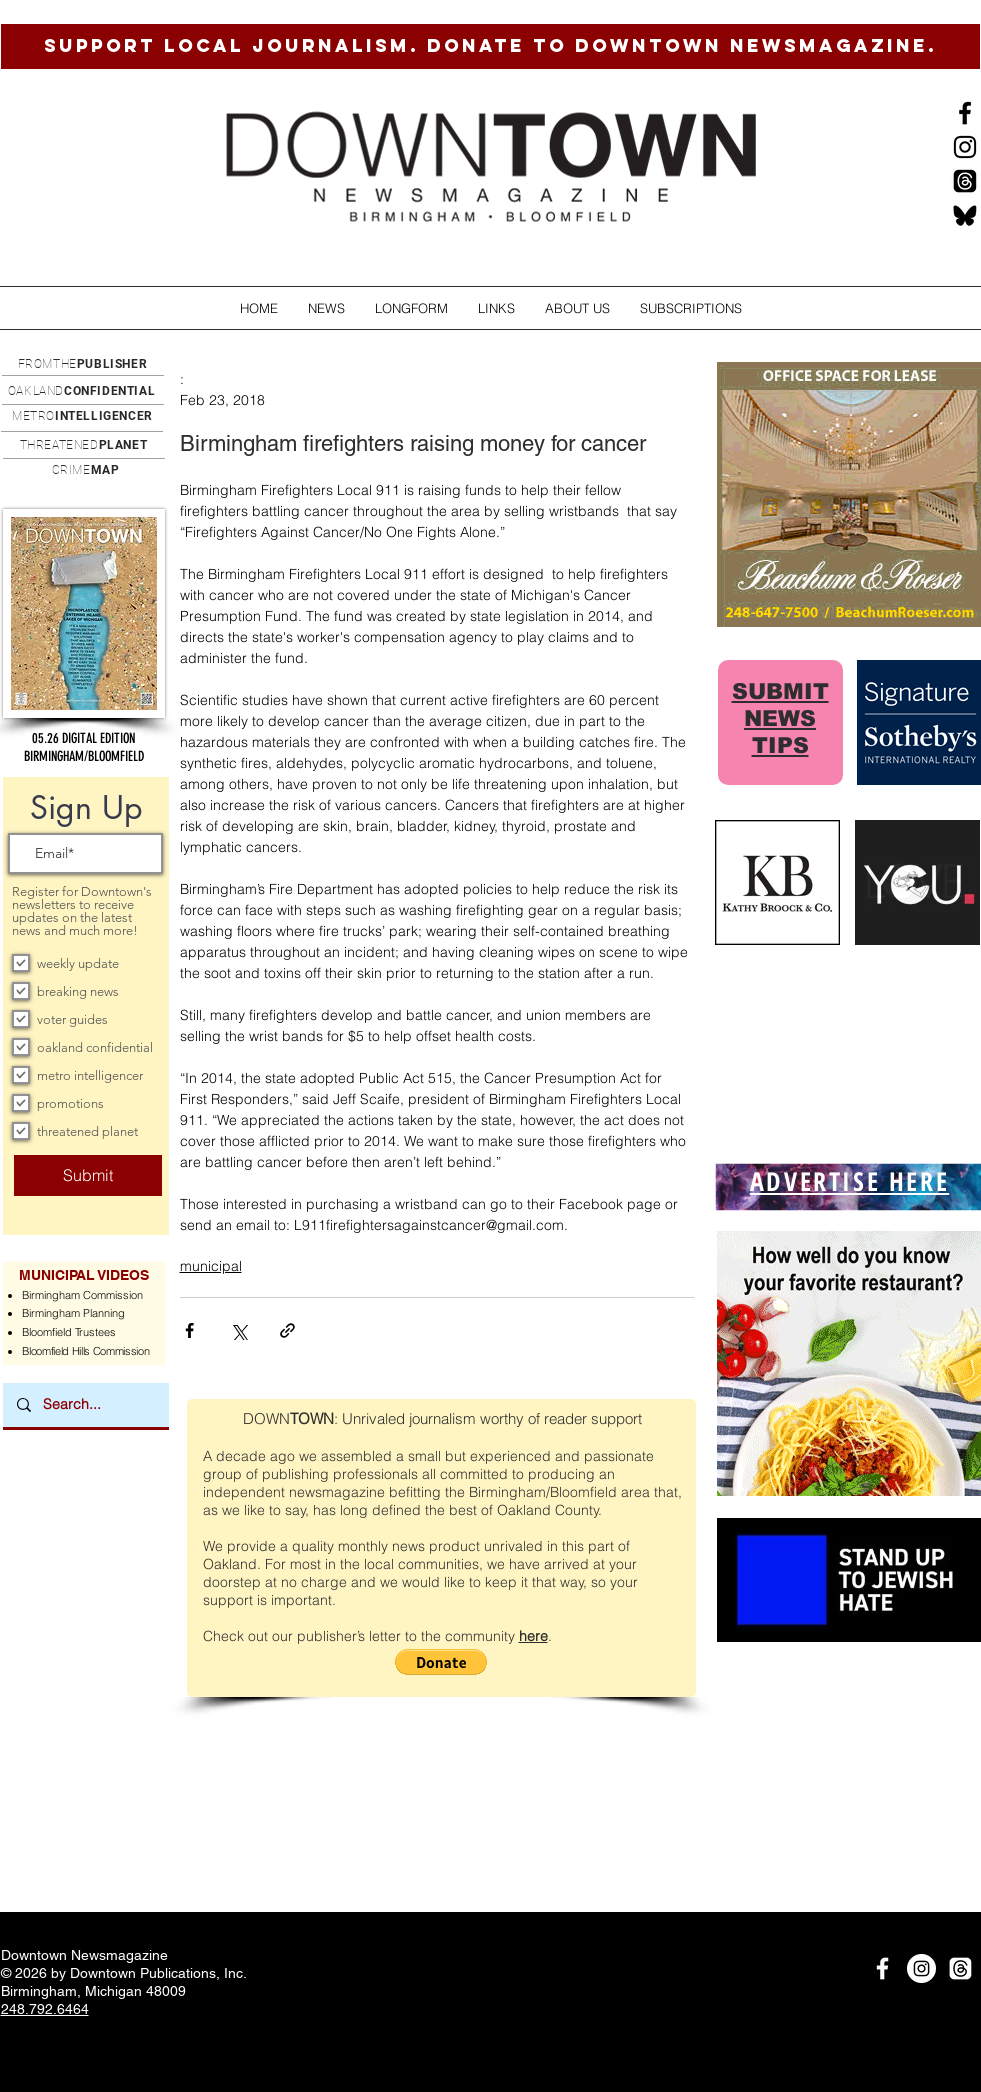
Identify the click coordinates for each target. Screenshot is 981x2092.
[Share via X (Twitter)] (238, 1330)
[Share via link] (287, 1330)
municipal (211, 1266)
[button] (326, 308)
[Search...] (85, 1405)
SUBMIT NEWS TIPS (780, 718)
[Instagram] (965, 147)
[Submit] (88, 1175)
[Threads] (965, 181)
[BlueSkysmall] (965, 215)
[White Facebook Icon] (882, 1968)
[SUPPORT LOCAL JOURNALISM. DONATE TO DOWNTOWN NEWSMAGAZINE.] (490, 46)
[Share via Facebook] (189, 1330)
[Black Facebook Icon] (965, 113)
